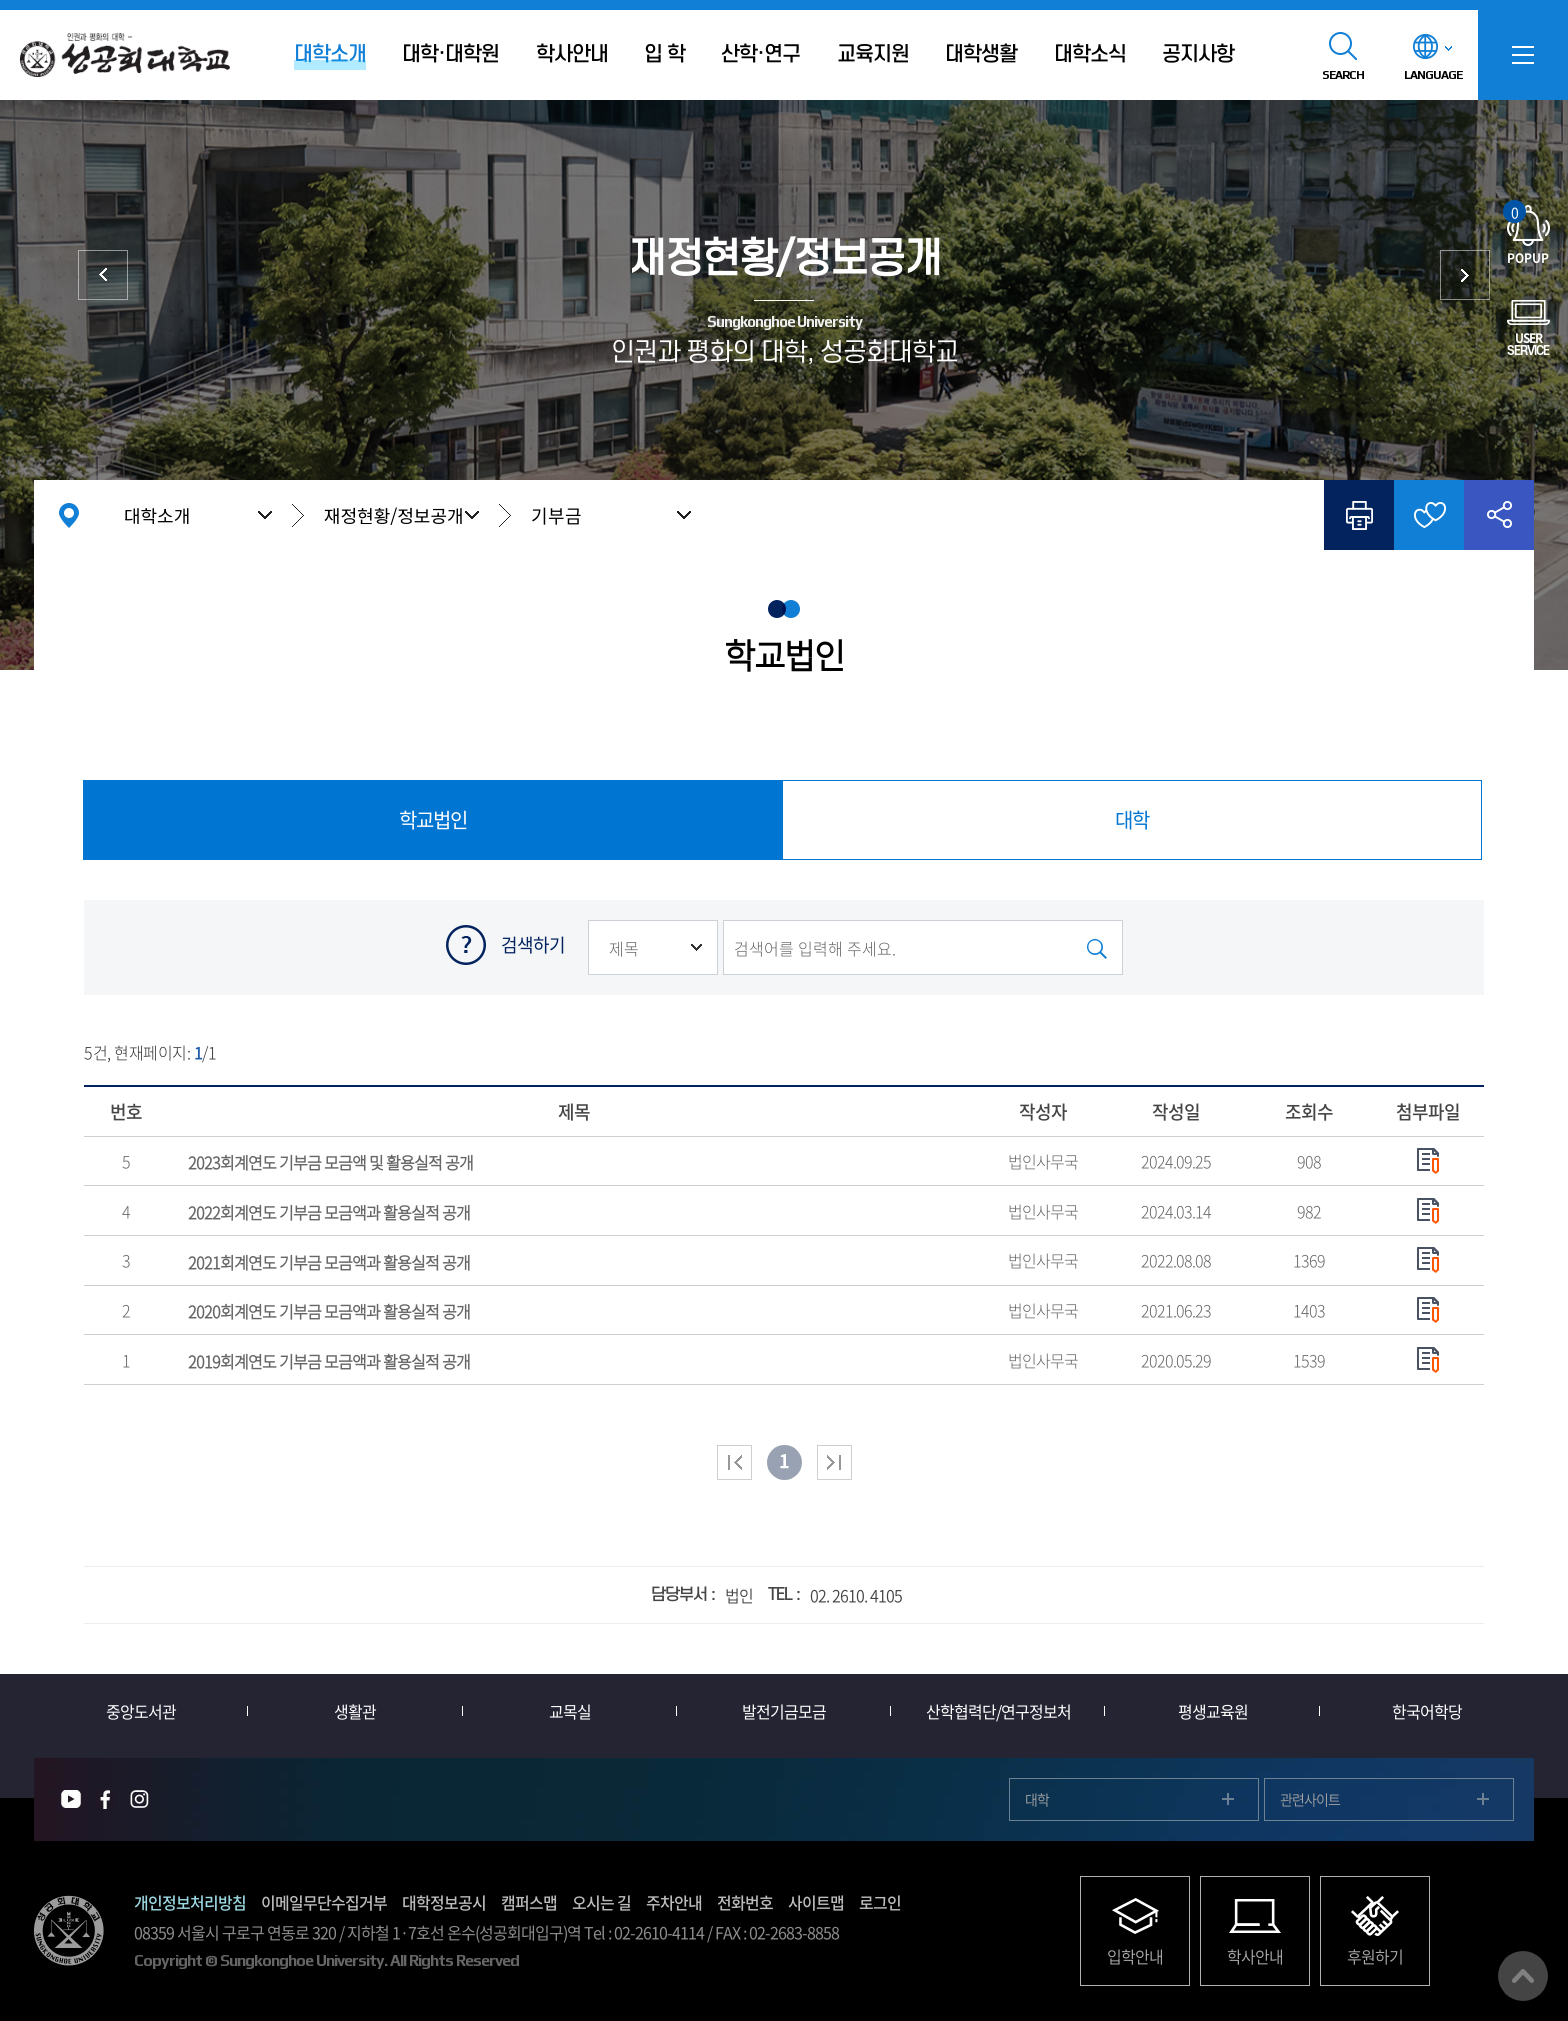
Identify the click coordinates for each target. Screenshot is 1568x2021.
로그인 (880, 1902)
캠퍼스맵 (529, 1902)
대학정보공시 (444, 1902)
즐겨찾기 (1429, 515)
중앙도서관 (141, 1711)
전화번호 (745, 1902)
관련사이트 (1310, 1799)
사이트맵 (816, 1902)
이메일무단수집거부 (324, 1902)
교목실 (570, 1711)
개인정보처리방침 (190, 1902)
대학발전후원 (1465, 275)
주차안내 (674, 1902)
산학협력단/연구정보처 (998, 1711)
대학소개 (157, 515)
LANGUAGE (1433, 75)
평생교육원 (1213, 1711)
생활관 (355, 1711)
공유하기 (1499, 515)
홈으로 (69, 515)
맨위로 (1523, 1976)
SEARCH (1343, 75)
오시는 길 (601, 1902)
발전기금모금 (784, 1711)
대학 (1037, 1799)
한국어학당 (1427, 1711)
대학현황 (103, 275)
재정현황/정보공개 (394, 515)
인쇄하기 (1359, 515)
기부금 (556, 515)
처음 (734, 1462)
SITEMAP (1523, 55)
